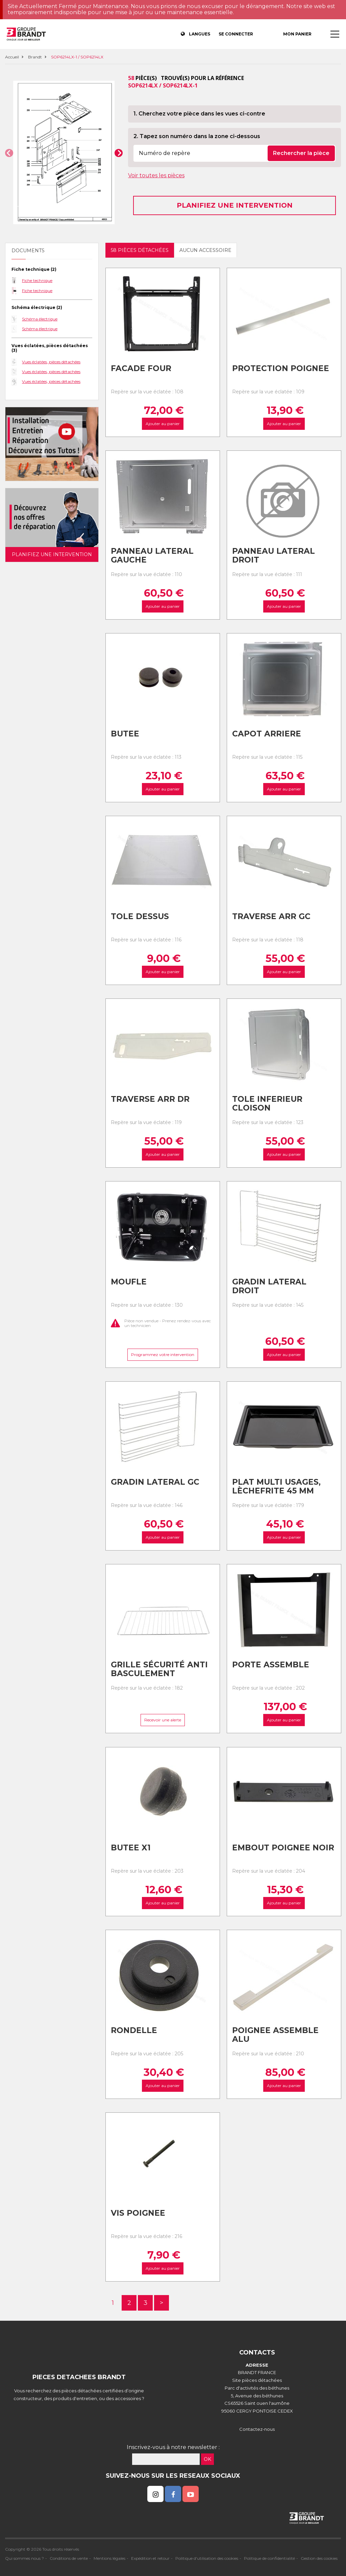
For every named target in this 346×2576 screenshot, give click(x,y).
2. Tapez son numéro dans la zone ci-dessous (196, 136)
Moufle (129, 1281)
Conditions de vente (69, 2558)
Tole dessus (140, 916)
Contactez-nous (257, 2429)
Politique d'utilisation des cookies (206, 2558)
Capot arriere (266, 733)
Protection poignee (280, 368)
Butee (125, 733)
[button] (9, 153)
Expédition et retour (150, 2558)
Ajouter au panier (163, 423)
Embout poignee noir (283, 1847)
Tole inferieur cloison (267, 1104)
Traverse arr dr (150, 1099)
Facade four (141, 368)
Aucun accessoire (205, 250)
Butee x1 (131, 1847)
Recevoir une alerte (162, 1720)
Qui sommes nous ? (24, 2558)
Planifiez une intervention (235, 205)
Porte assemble (270, 1664)
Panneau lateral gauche (152, 556)
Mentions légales (109, 2558)
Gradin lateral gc (155, 1482)
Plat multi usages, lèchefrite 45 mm (276, 1486)
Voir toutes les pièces (156, 175)
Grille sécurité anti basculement (159, 1669)
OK (207, 2459)
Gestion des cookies (319, 2558)
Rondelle (134, 2030)
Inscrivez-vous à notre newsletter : (173, 2447)
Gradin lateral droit (269, 1286)
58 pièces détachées (140, 250)
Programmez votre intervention (162, 1354)
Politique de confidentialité (269, 2558)
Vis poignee (138, 2213)
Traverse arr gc (271, 916)
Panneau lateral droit (273, 556)
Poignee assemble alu (275, 2035)
